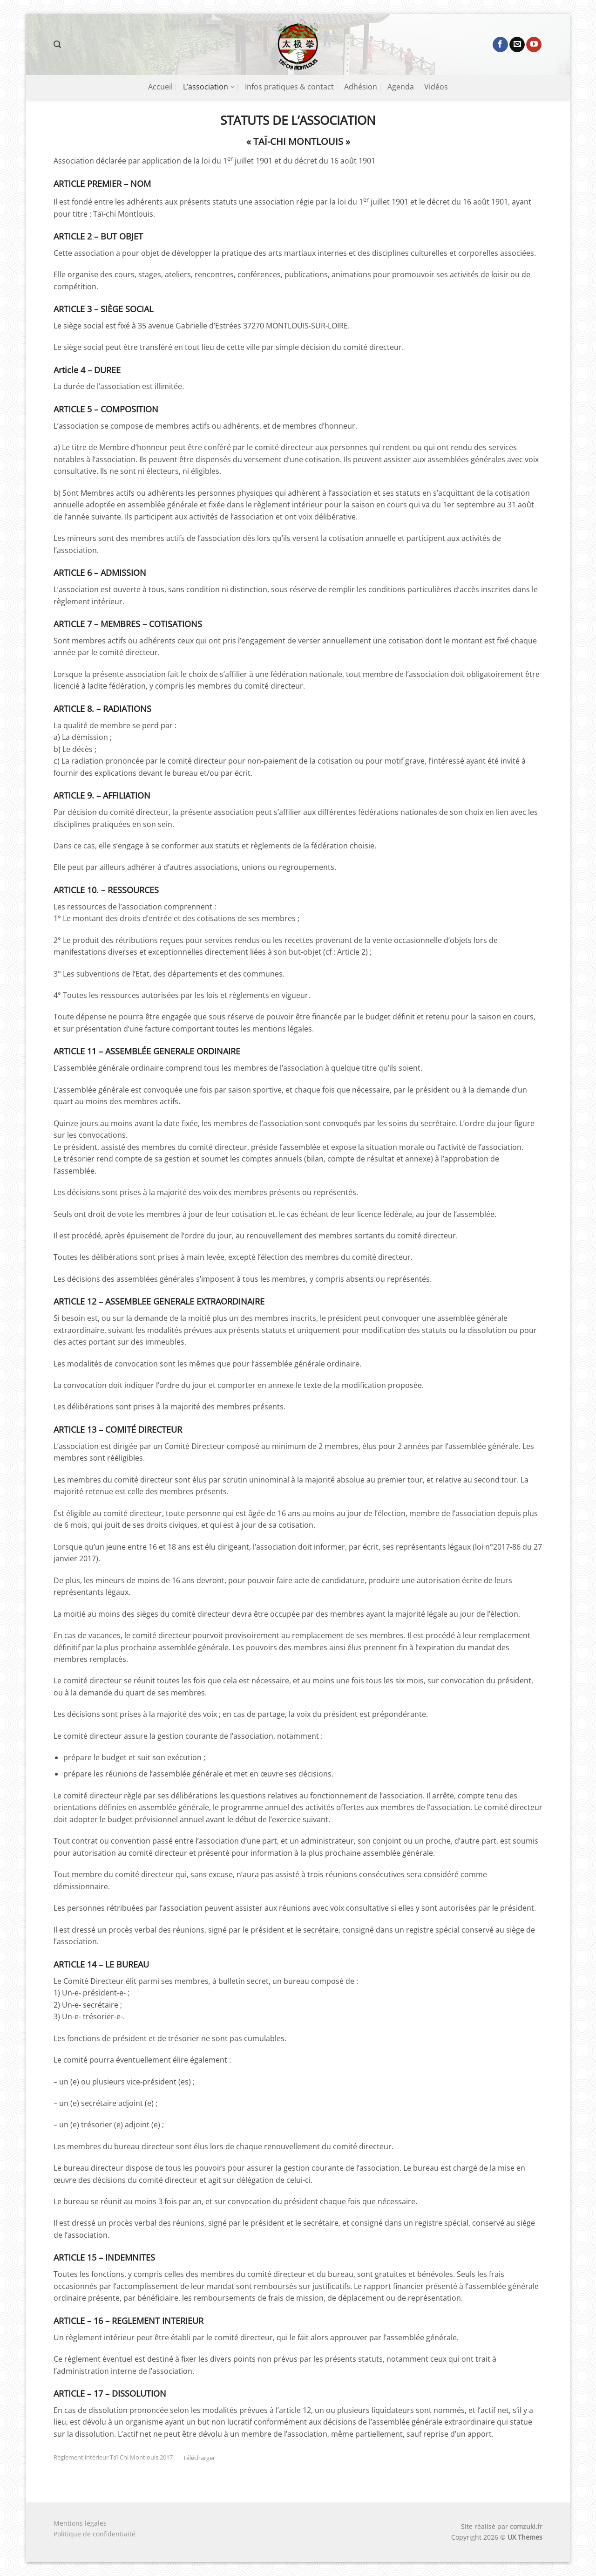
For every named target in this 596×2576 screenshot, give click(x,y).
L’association (208, 87)
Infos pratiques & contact (289, 87)
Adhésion (360, 87)
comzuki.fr (526, 2526)
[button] (57, 44)
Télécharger (199, 2457)
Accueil (160, 87)
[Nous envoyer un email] (517, 45)
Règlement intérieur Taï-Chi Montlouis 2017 (113, 2457)
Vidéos (436, 87)
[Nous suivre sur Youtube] (534, 45)
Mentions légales (80, 2523)
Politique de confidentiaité (94, 2533)
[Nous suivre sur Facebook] (500, 45)
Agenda (400, 87)
